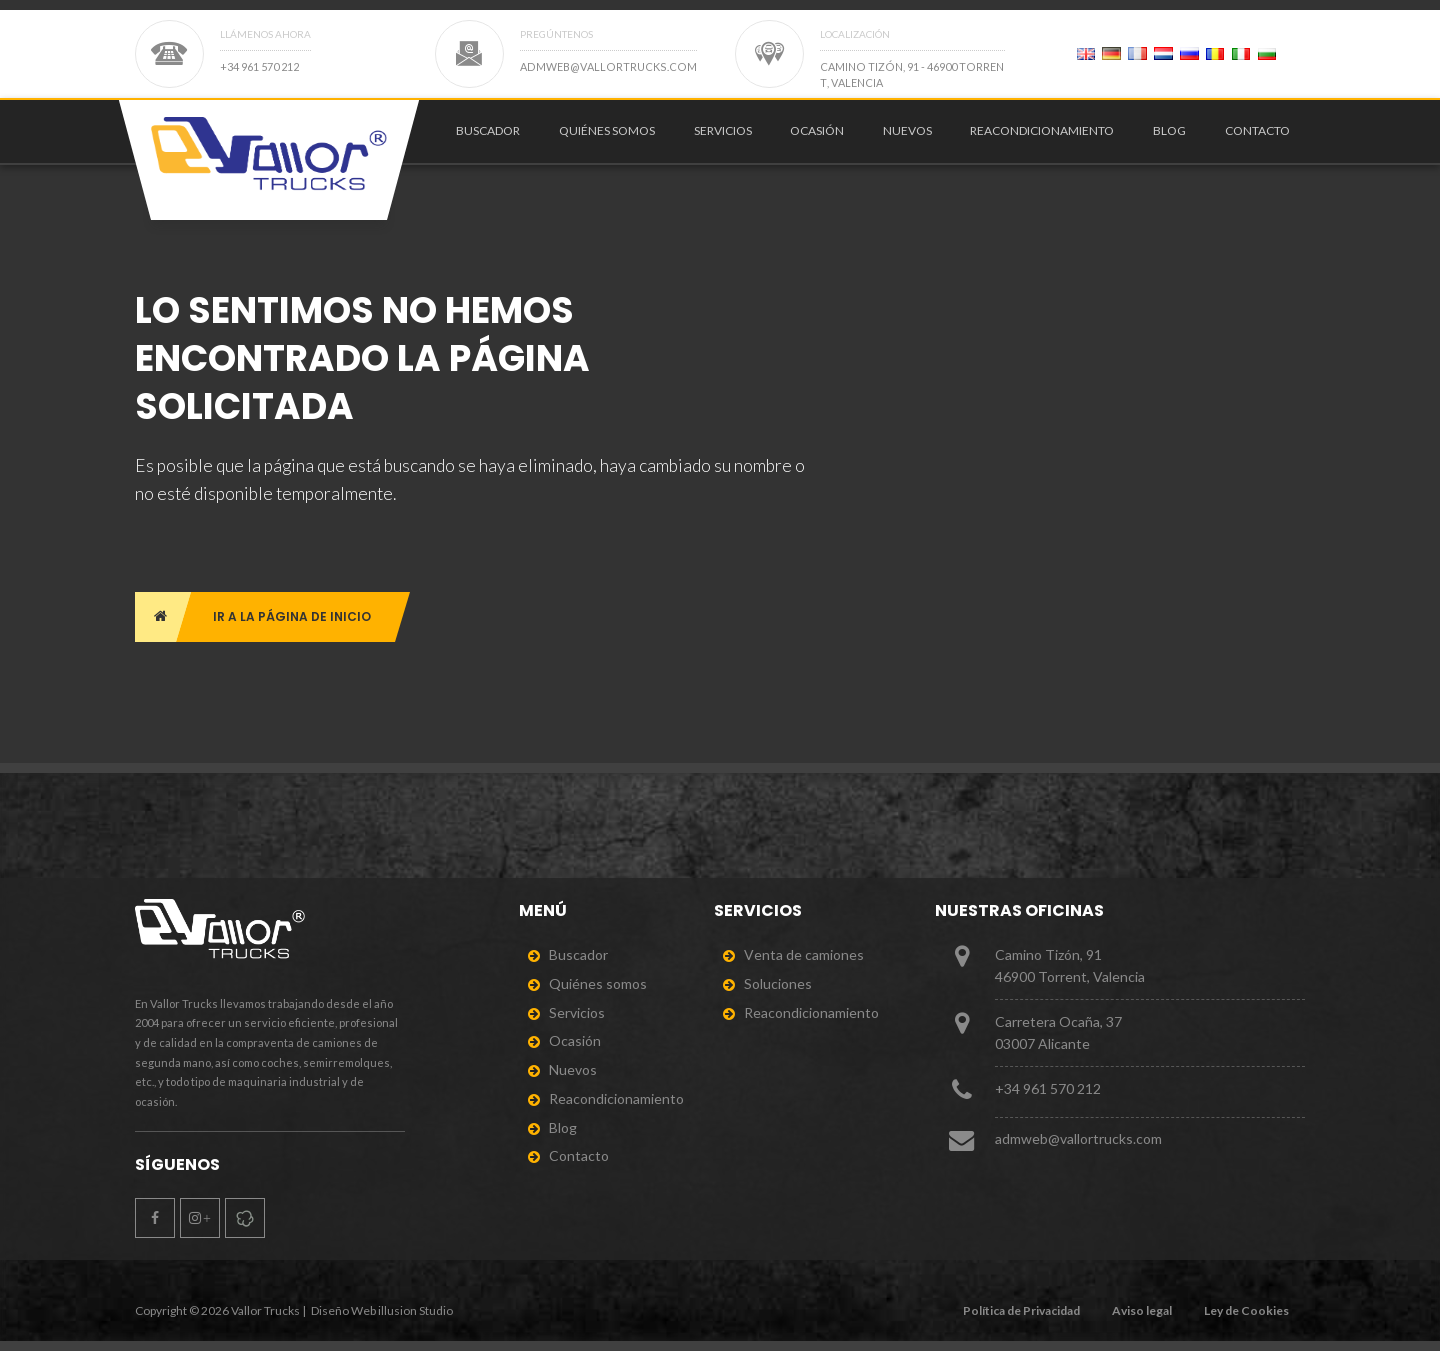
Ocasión (817, 137)
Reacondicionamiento (1042, 137)
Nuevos (907, 137)
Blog (1169, 137)
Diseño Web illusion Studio (382, 1326)
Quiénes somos (607, 137)
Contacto (1257, 137)
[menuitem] (484, 138)
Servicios (723, 137)
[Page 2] (1086, 54)
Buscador (488, 137)
